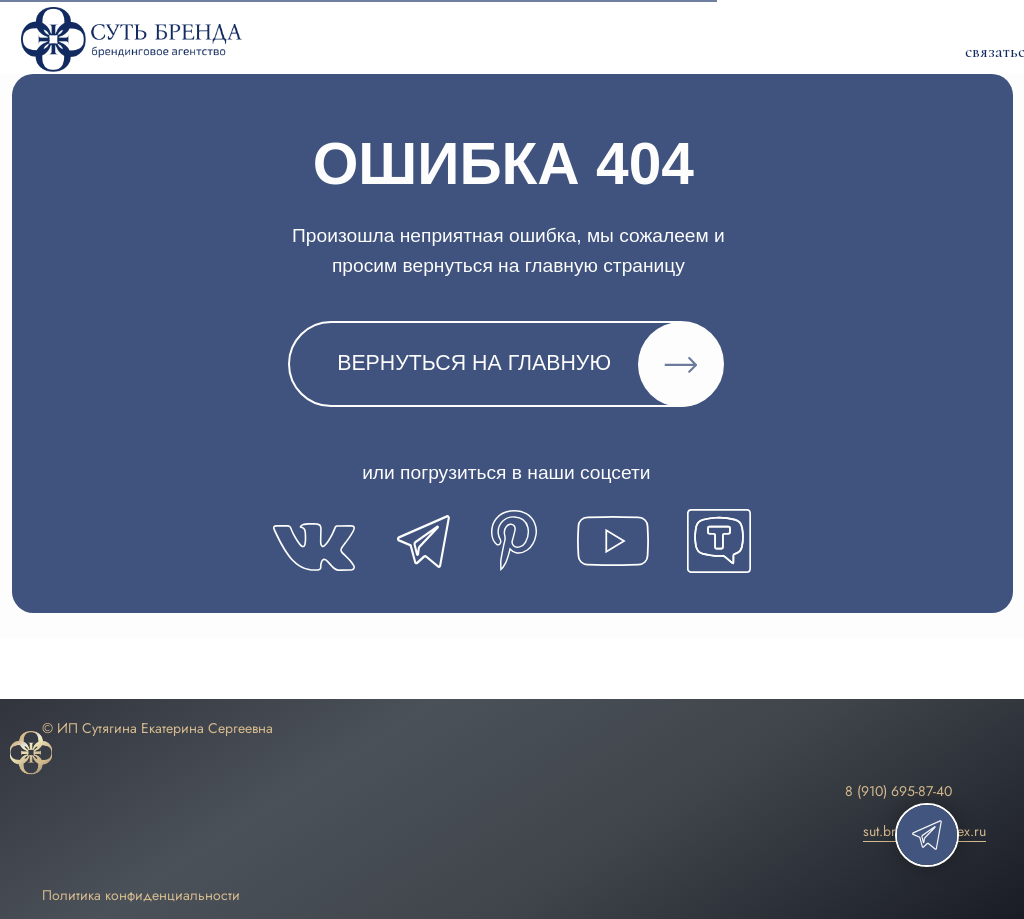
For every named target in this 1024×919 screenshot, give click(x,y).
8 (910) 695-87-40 (898, 791)
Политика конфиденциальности (141, 895)
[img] (31, 753)
